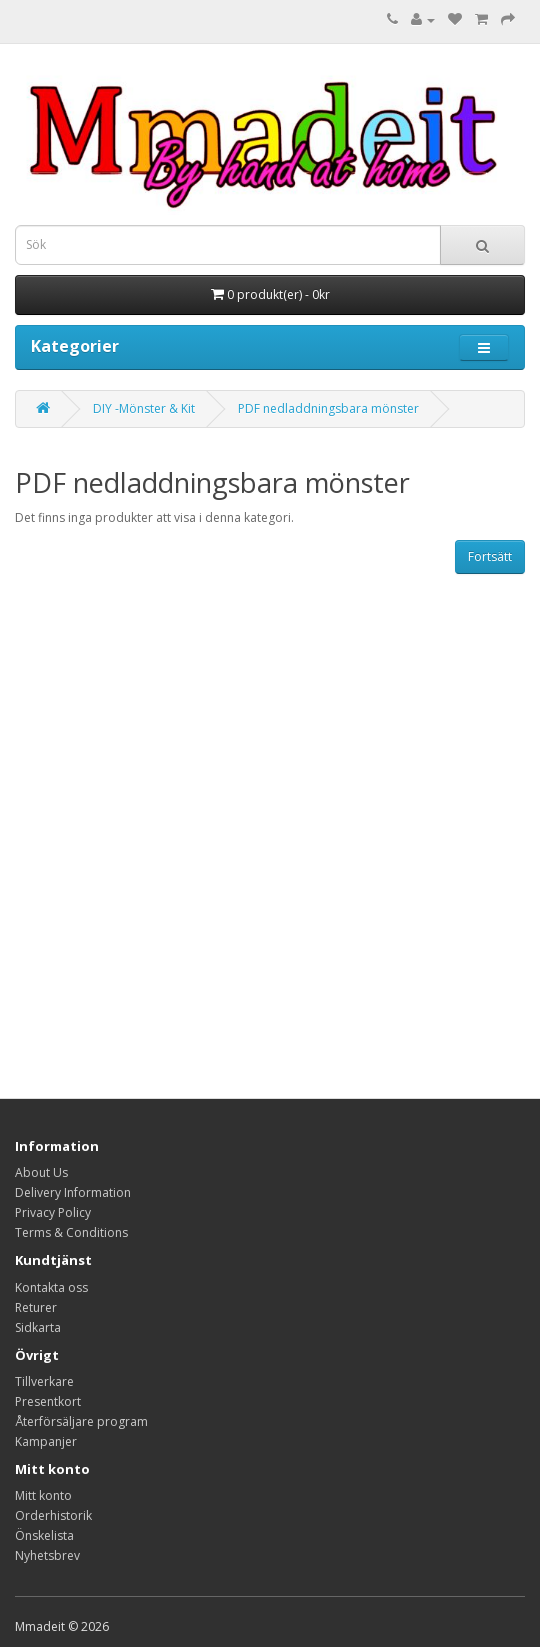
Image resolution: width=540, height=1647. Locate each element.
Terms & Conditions (71, 1232)
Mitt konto (43, 1495)
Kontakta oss (51, 1287)
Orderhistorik (53, 1515)
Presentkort (48, 1401)
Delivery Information (73, 1192)
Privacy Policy (53, 1212)
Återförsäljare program (81, 1421)
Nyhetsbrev (47, 1555)
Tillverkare (44, 1381)
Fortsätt (490, 556)
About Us (41, 1172)
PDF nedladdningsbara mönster (328, 408)
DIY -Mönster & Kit (144, 408)
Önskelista (44, 1535)
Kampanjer (46, 1441)
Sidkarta (38, 1327)
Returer (36, 1307)
